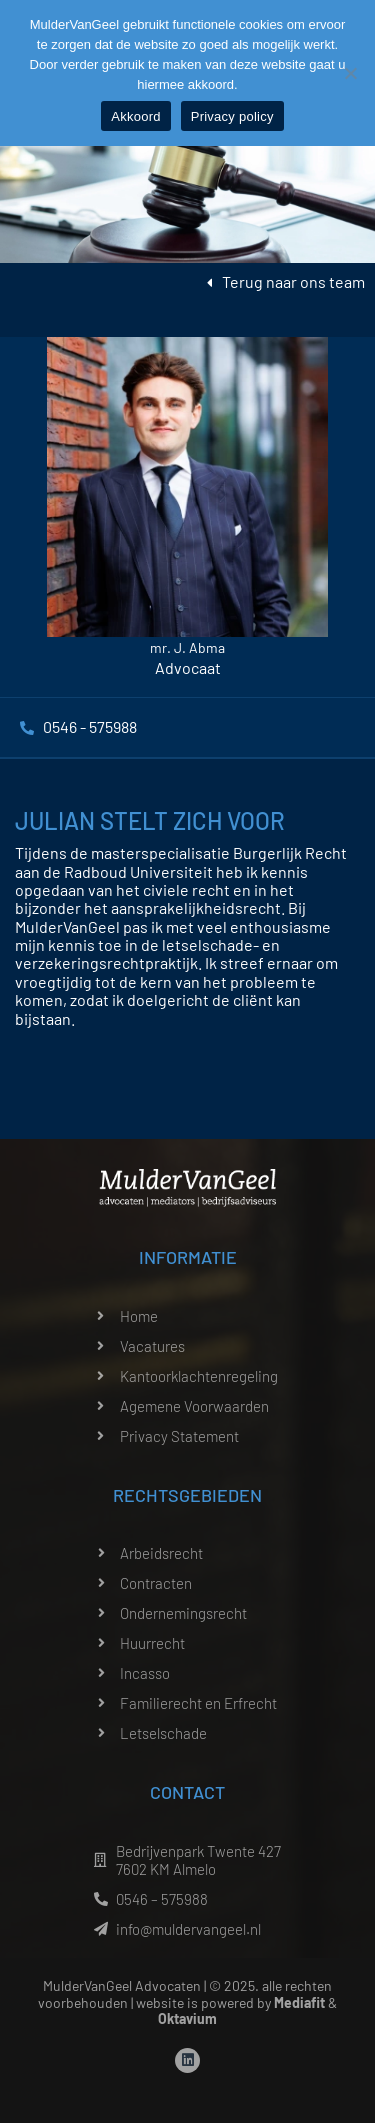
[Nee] (350, 73)
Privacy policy (232, 116)
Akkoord (135, 116)
